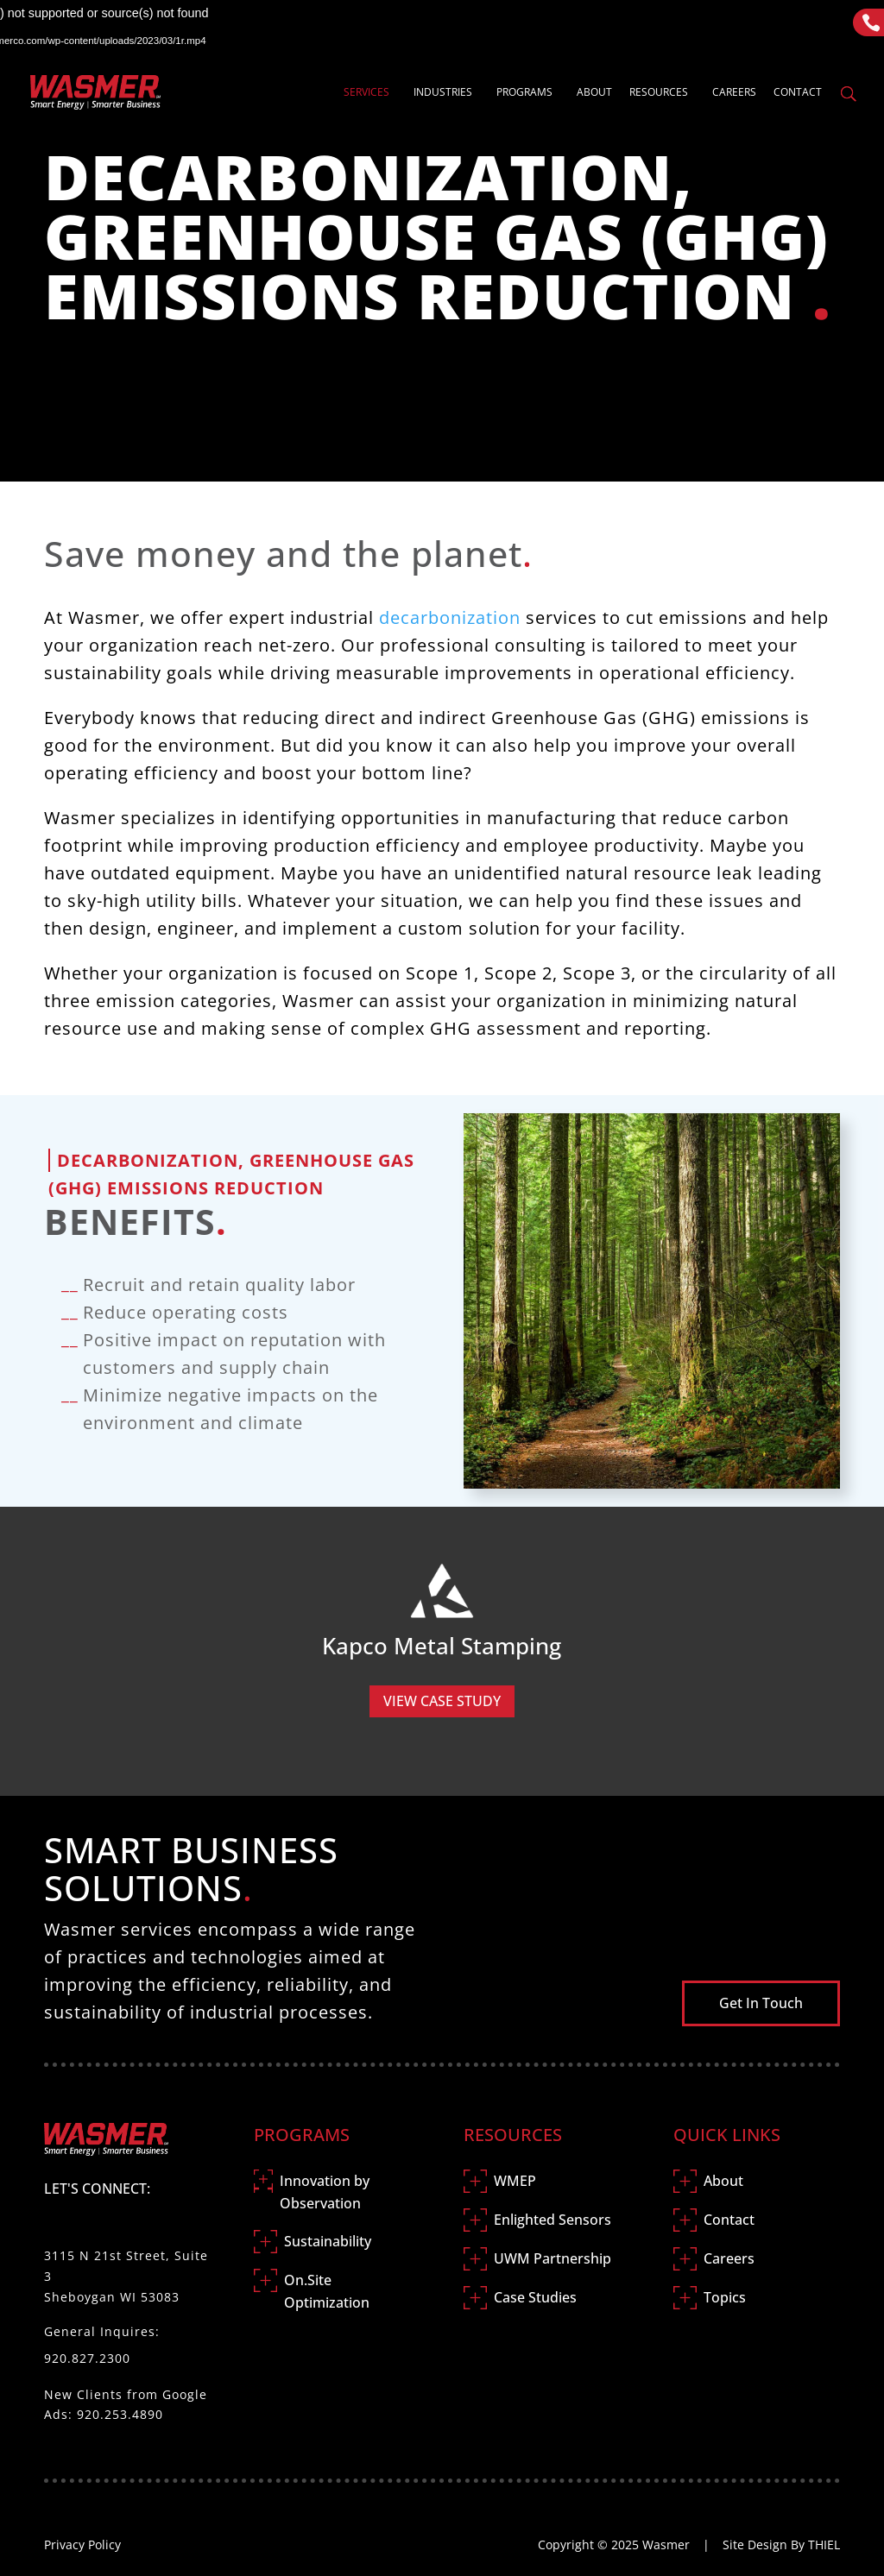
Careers (734, 92)
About (594, 92)
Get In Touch (761, 2002)
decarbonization (450, 617)
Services (366, 92)
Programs (524, 92)
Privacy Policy (82, 2544)
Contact (798, 92)
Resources (658, 92)
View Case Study (442, 1700)
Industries (443, 92)
